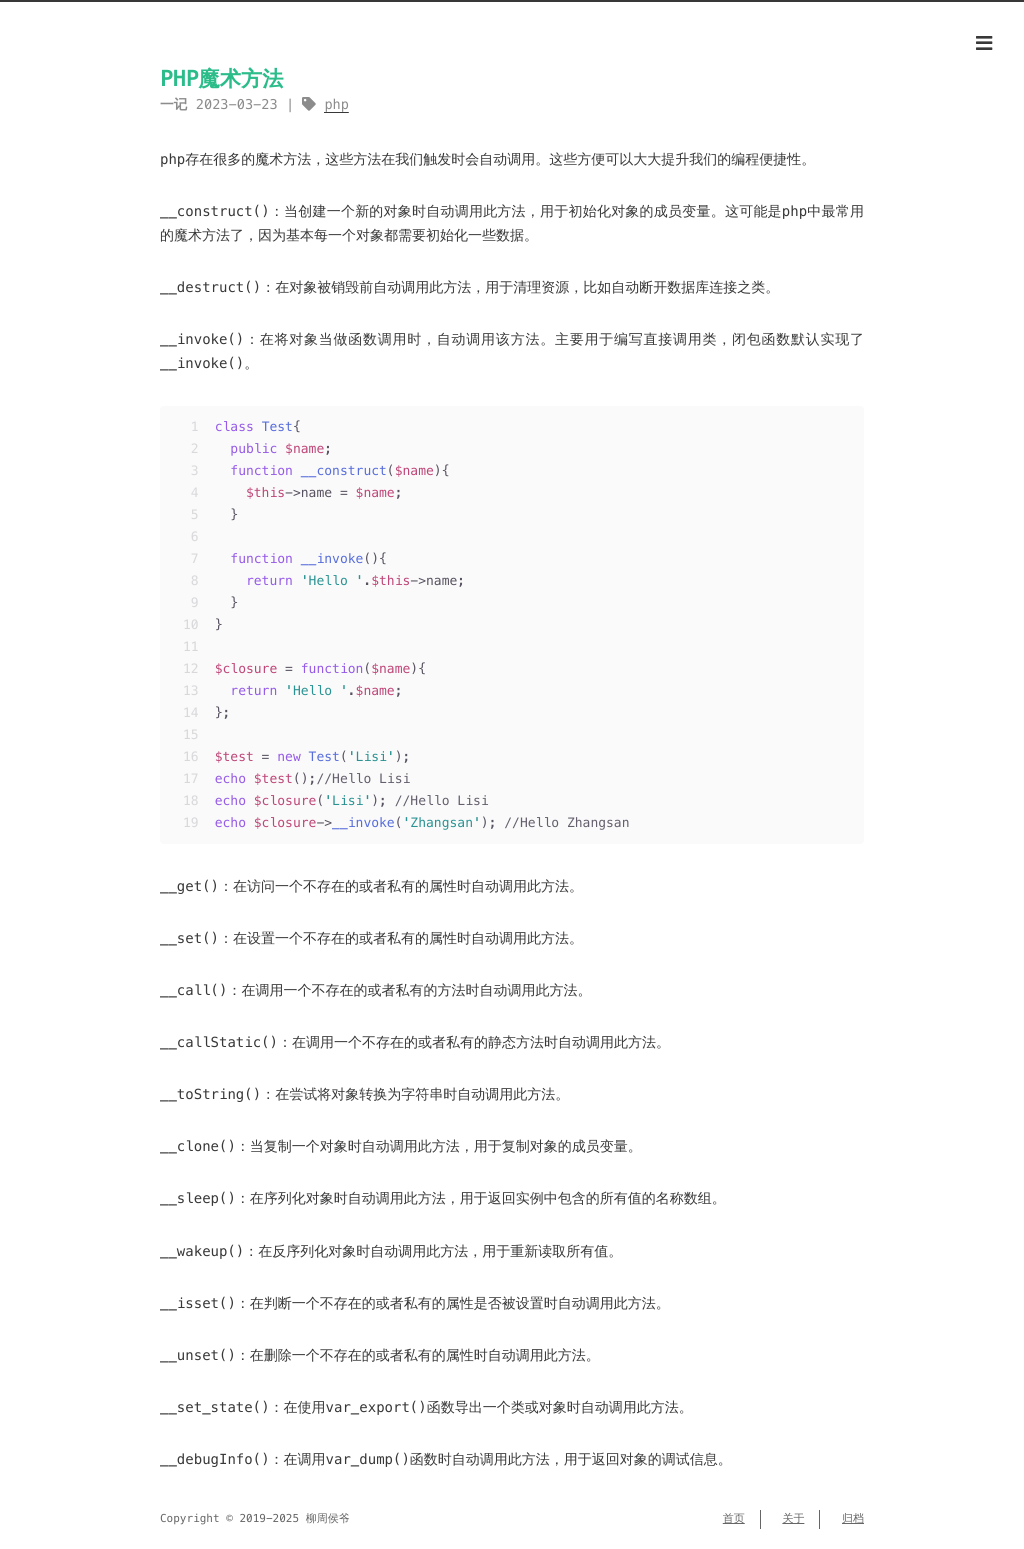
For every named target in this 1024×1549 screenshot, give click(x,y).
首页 (734, 1519)
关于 (793, 1519)
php (336, 104)
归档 (853, 1519)
